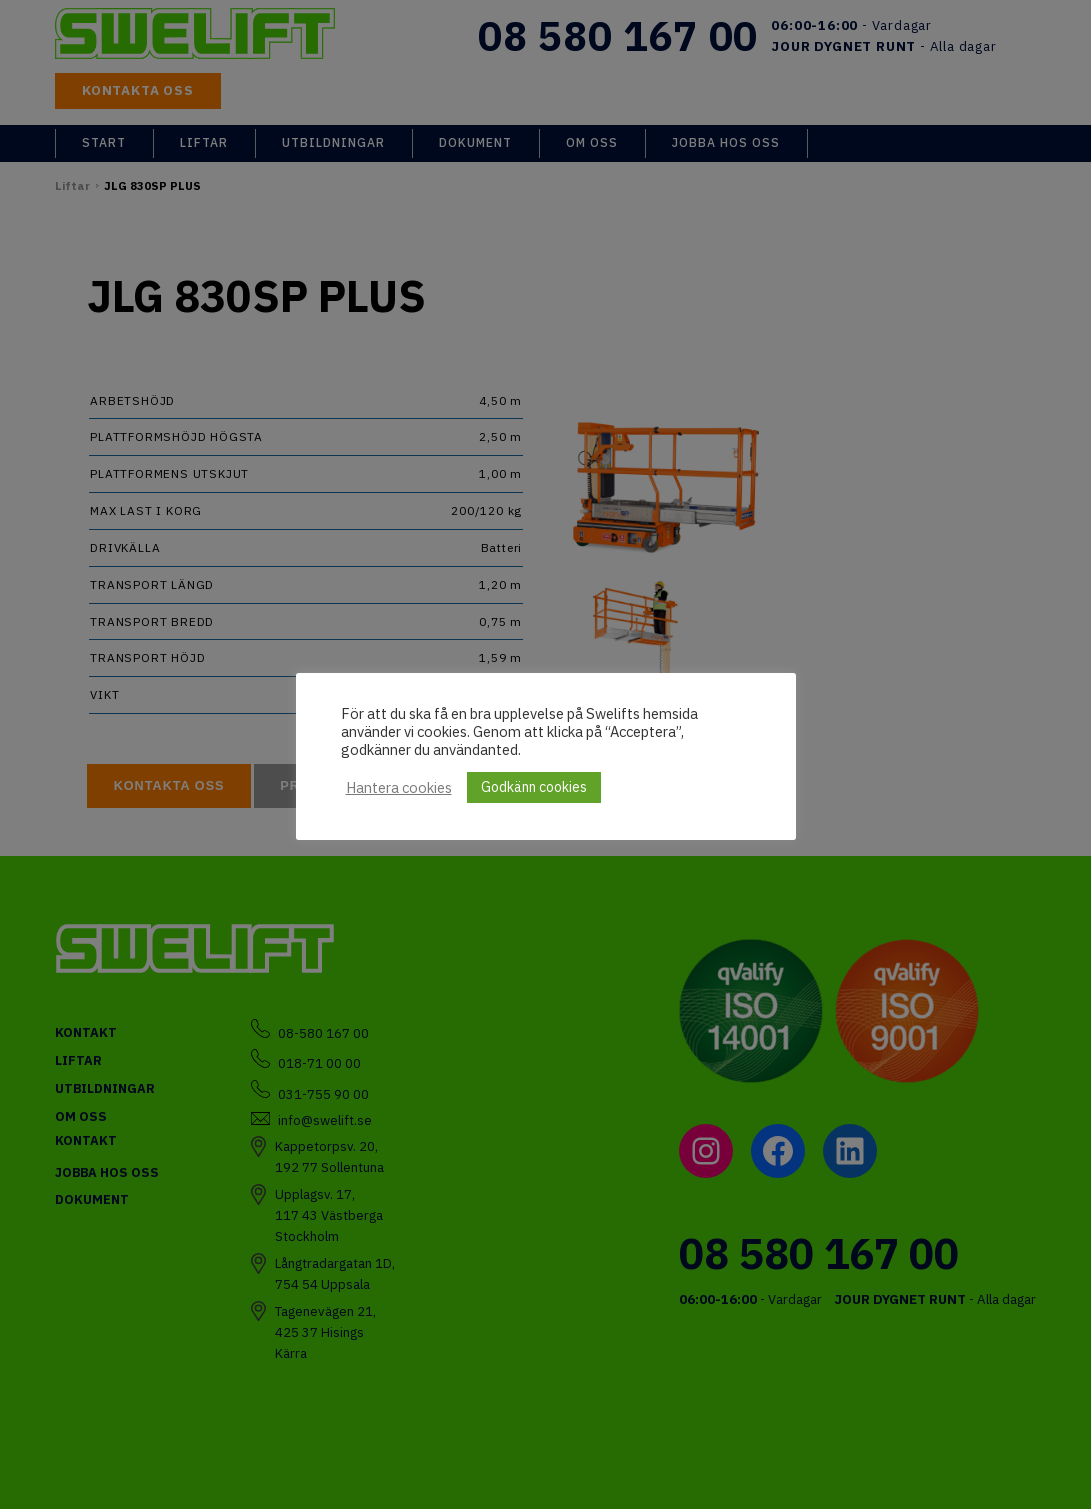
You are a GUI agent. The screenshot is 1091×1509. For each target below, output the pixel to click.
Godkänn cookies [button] (534, 787)
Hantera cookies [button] (399, 788)
